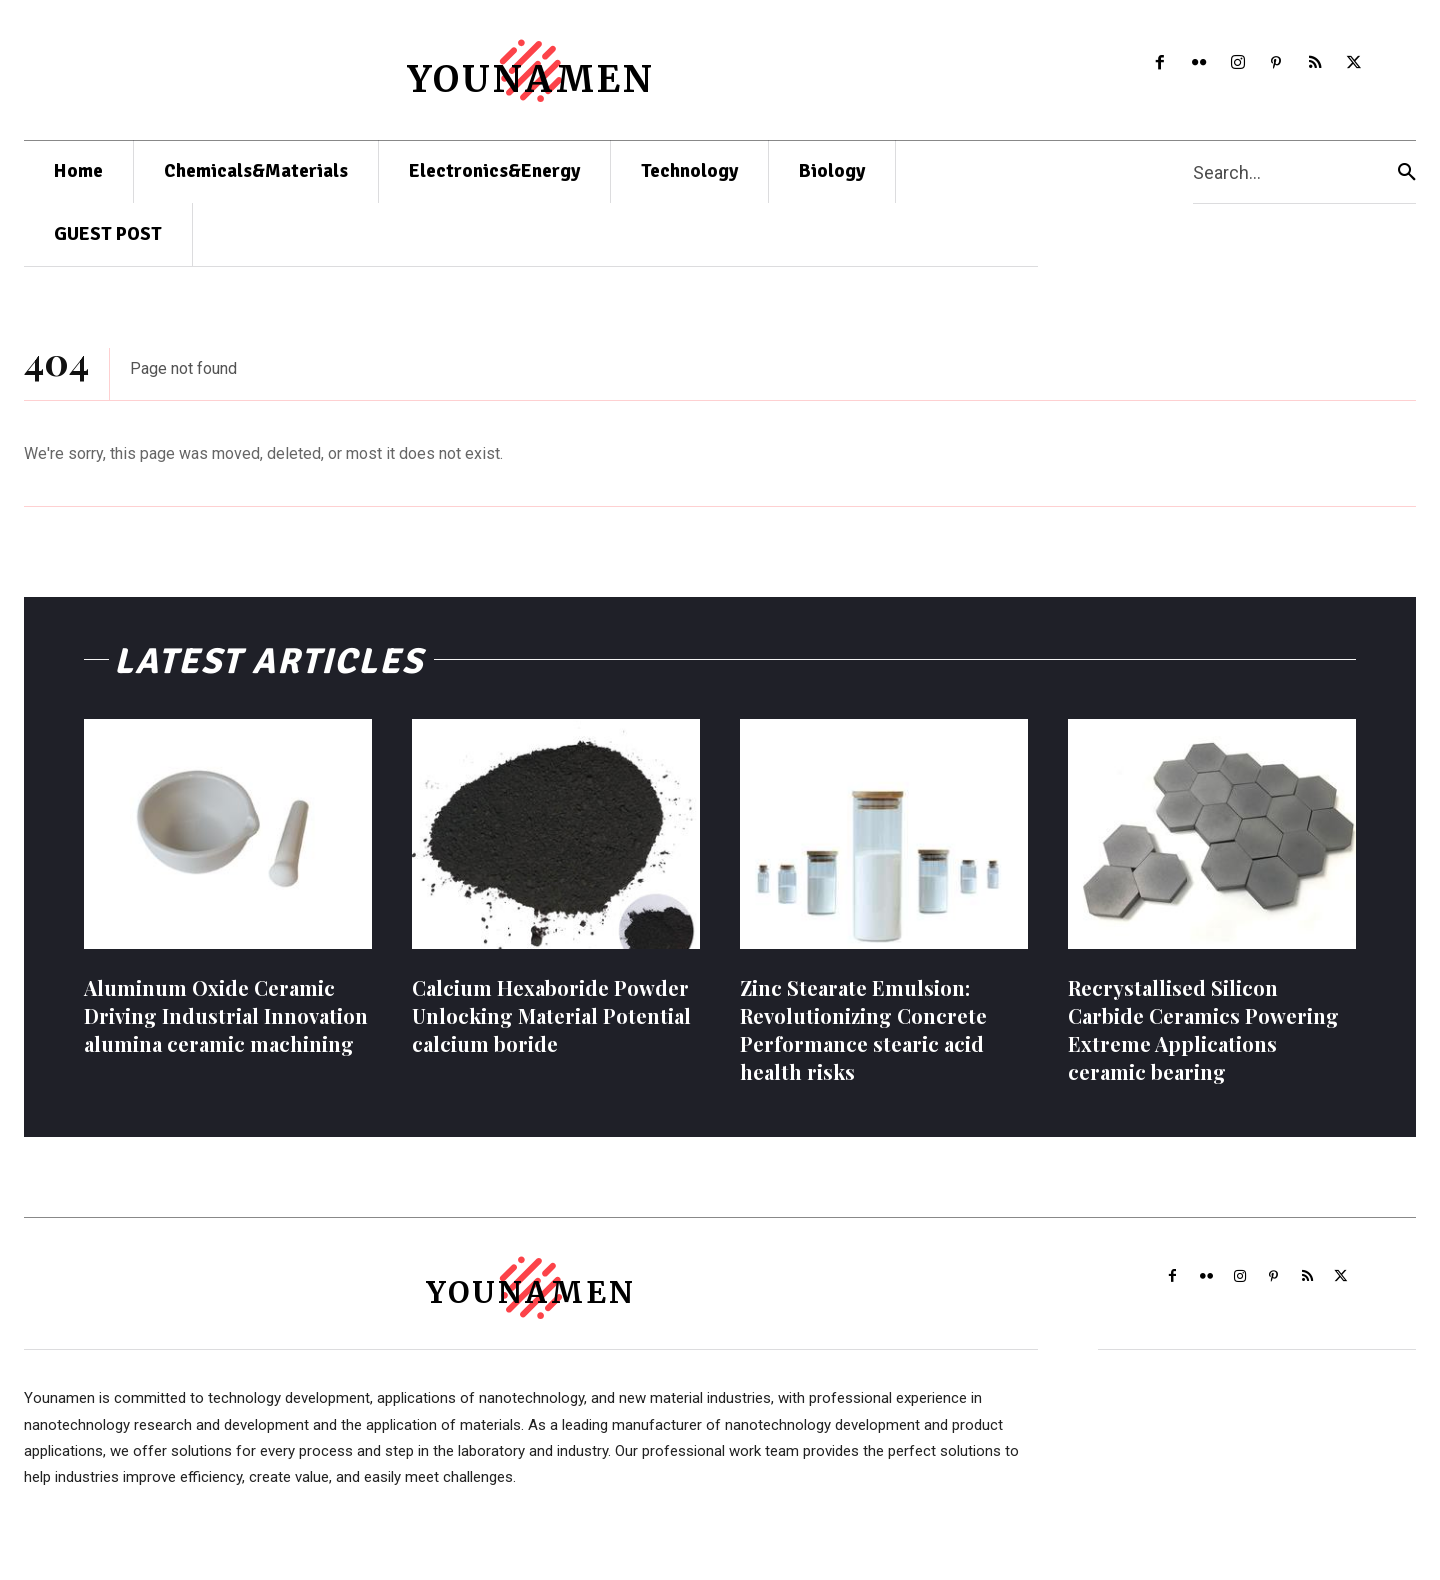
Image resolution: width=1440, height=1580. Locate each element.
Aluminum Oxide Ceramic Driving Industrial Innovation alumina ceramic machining (226, 1028)
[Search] (1407, 172)
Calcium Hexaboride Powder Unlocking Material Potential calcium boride (551, 1028)
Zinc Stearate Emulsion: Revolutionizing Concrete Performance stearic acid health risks (863, 1042)
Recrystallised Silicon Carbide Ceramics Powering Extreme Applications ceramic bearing (1203, 1042)
